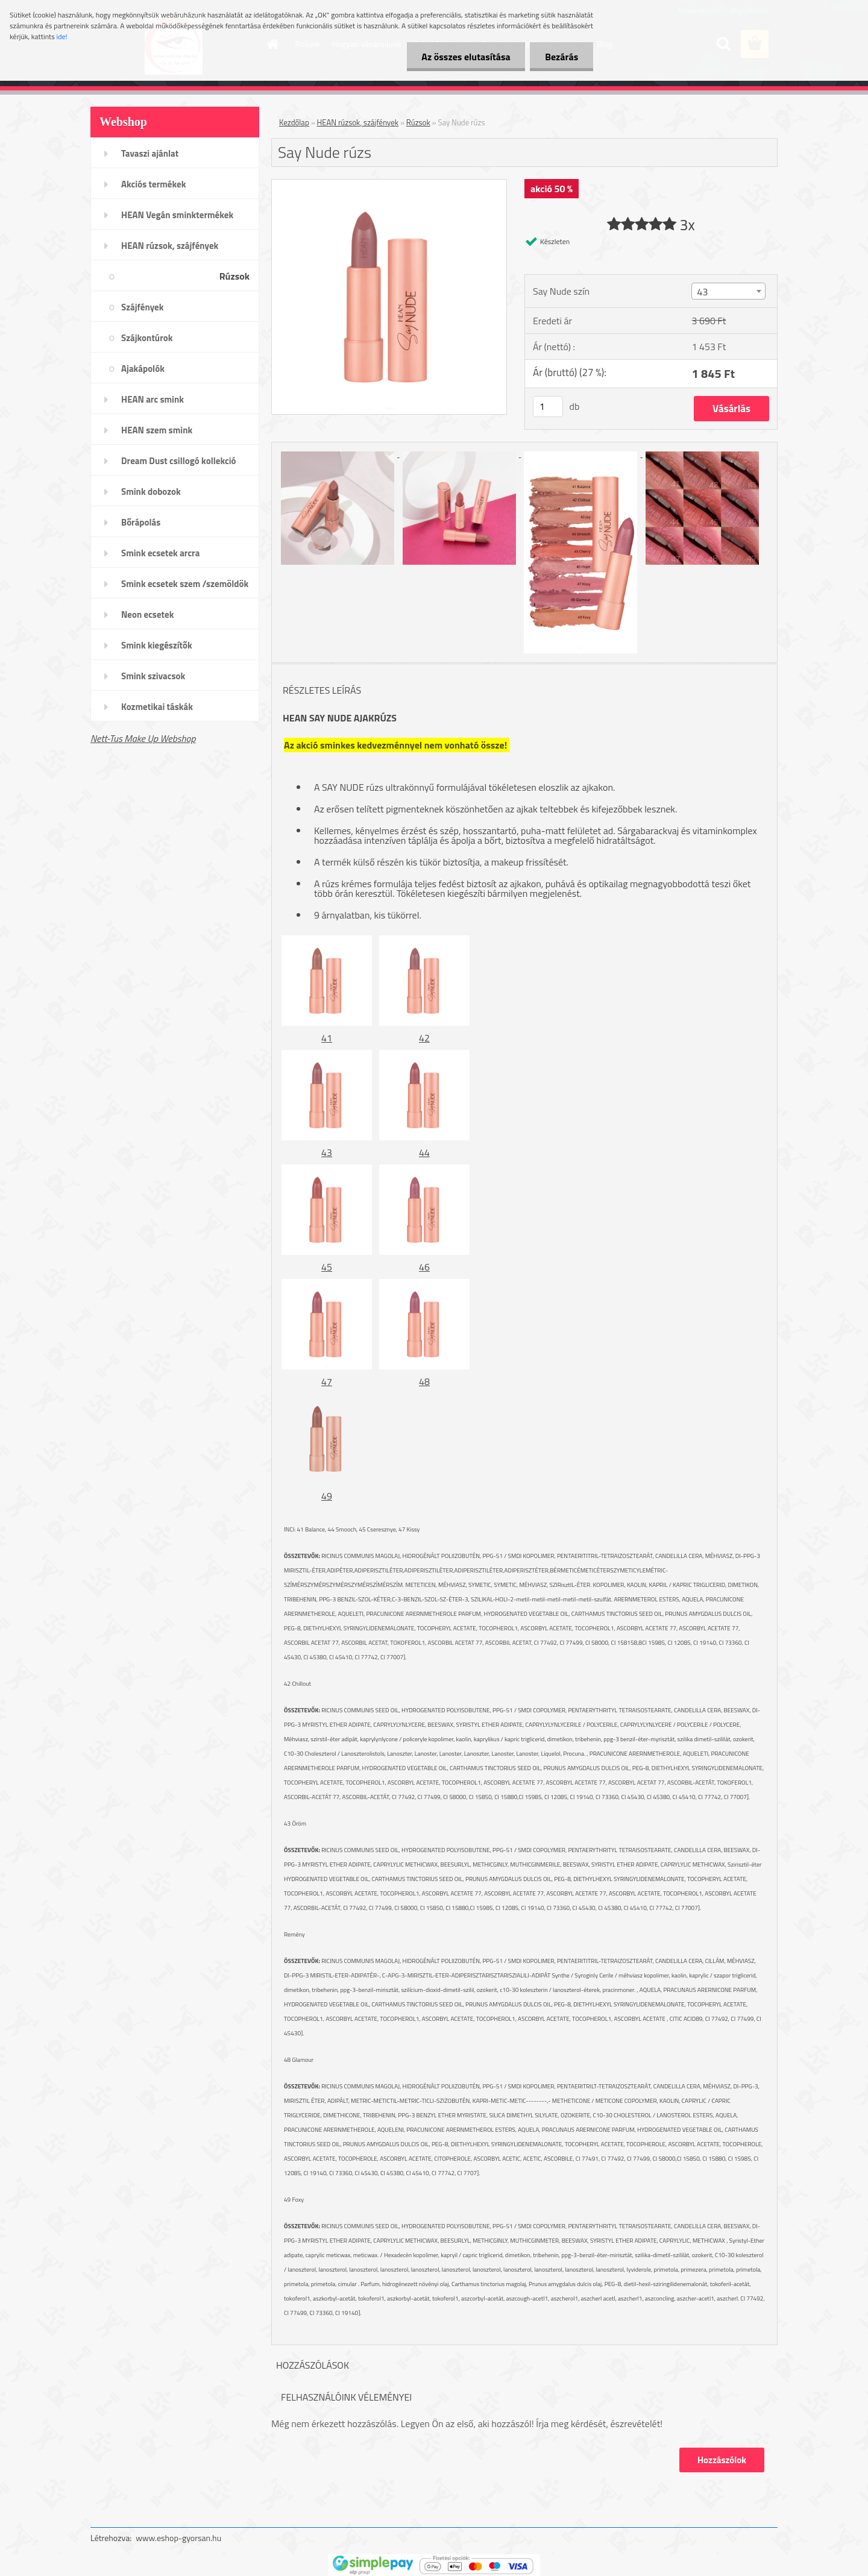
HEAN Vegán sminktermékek (177, 215)
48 (424, 1381)
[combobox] (728, 291)
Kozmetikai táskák (157, 707)
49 (326, 1496)
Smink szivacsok (153, 676)
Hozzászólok (721, 2460)
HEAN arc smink (152, 399)
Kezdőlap (294, 122)
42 (424, 1038)
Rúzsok (234, 276)
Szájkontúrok (146, 338)
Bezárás (561, 56)
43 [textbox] (702, 291)
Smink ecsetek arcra (160, 553)
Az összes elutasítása (465, 56)
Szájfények (142, 307)
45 (326, 1267)
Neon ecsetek (147, 614)
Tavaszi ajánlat (149, 153)
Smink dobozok (151, 491)
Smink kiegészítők (156, 645)
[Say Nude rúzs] (389, 184)
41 (326, 1038)
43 (326, 1152)
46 (424, 1267)
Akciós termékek (153, 184)
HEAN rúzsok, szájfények (169, 246)
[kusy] (548, 406)
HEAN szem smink (156, 430)
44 (424, 1152)
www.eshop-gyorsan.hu (178, 2537)
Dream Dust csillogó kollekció (178, 461)
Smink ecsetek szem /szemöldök (184, 584)
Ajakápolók (143, 368)
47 (326, 1381)
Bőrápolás (140, 522)
